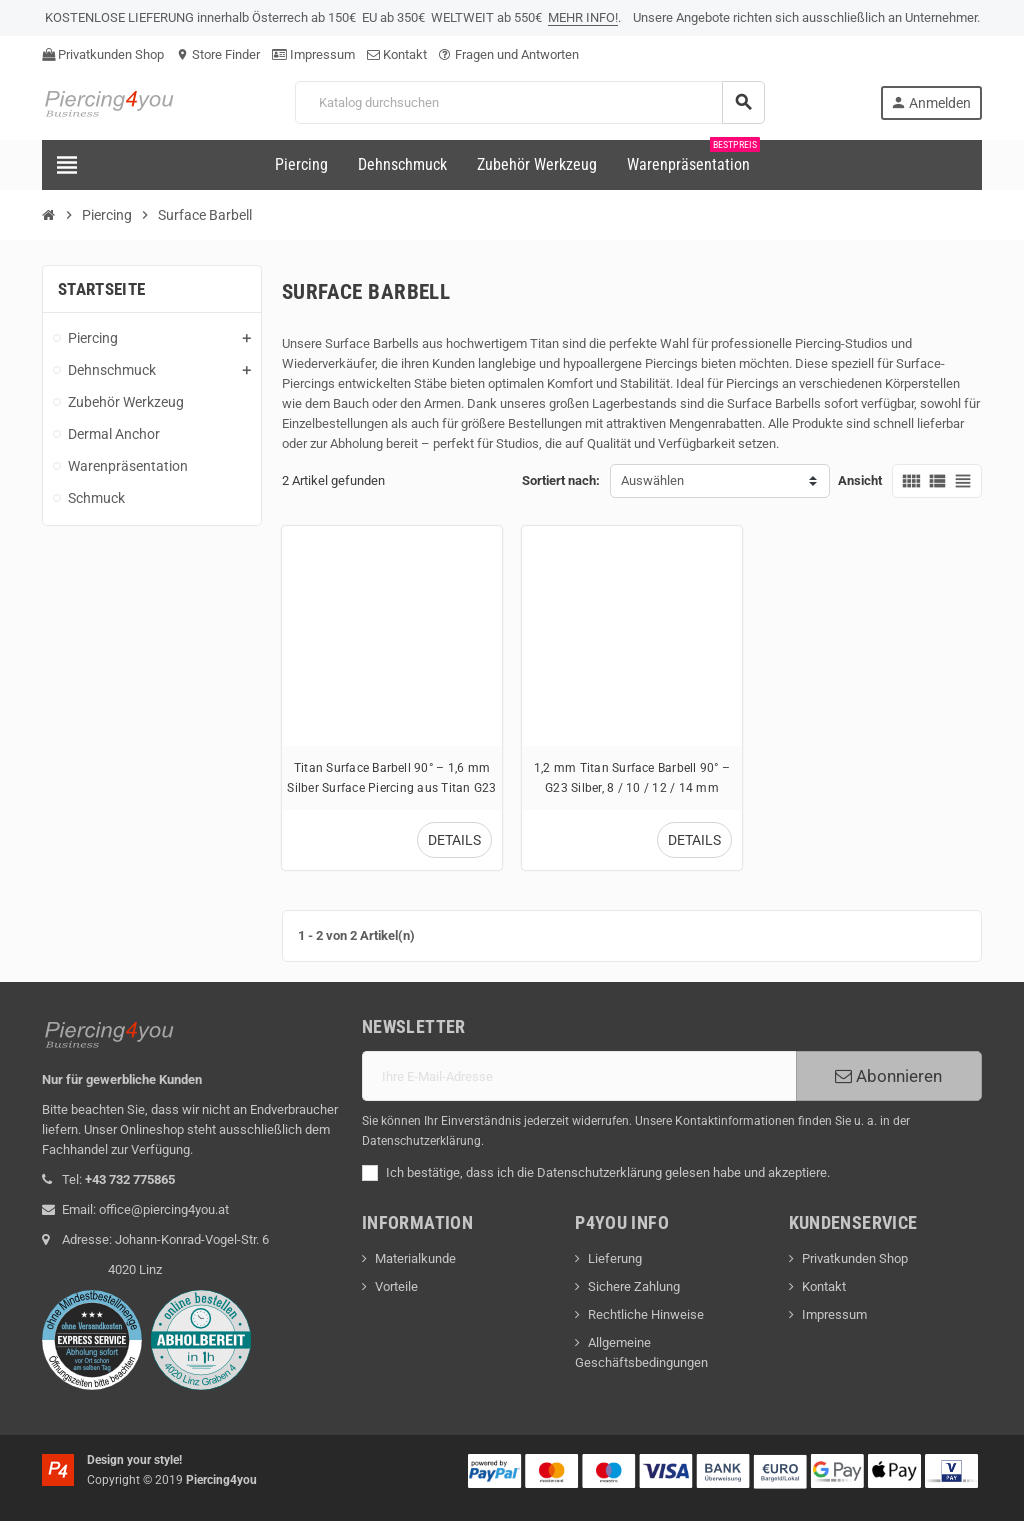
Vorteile (396, 1286)
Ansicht (860, 480)
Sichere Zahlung (634, 1286)
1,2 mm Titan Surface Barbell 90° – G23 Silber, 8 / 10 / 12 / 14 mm (632, 777)
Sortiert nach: (561, 480)
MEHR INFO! (583, 17)
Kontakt (397, 54)
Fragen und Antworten (509, 54)
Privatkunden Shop (103, 54)
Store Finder (218, 54)
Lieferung (615, 1258)
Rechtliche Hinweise (646, 1314)
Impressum (313, 54)
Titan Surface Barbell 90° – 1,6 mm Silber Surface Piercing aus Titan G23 (391, 777)
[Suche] (529, 102)
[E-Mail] (579, 1076)
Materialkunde (415, 1258)
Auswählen (652, 480)
